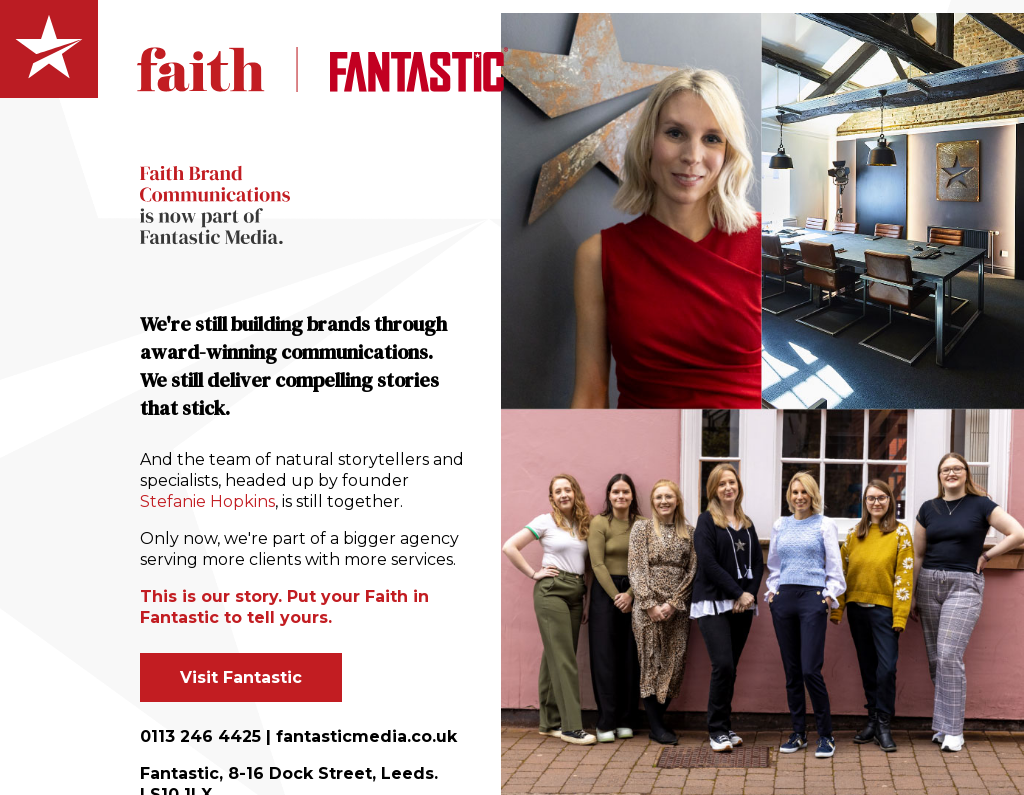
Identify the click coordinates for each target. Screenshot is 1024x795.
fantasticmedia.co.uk (366, 736)
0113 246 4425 (200, 736)
